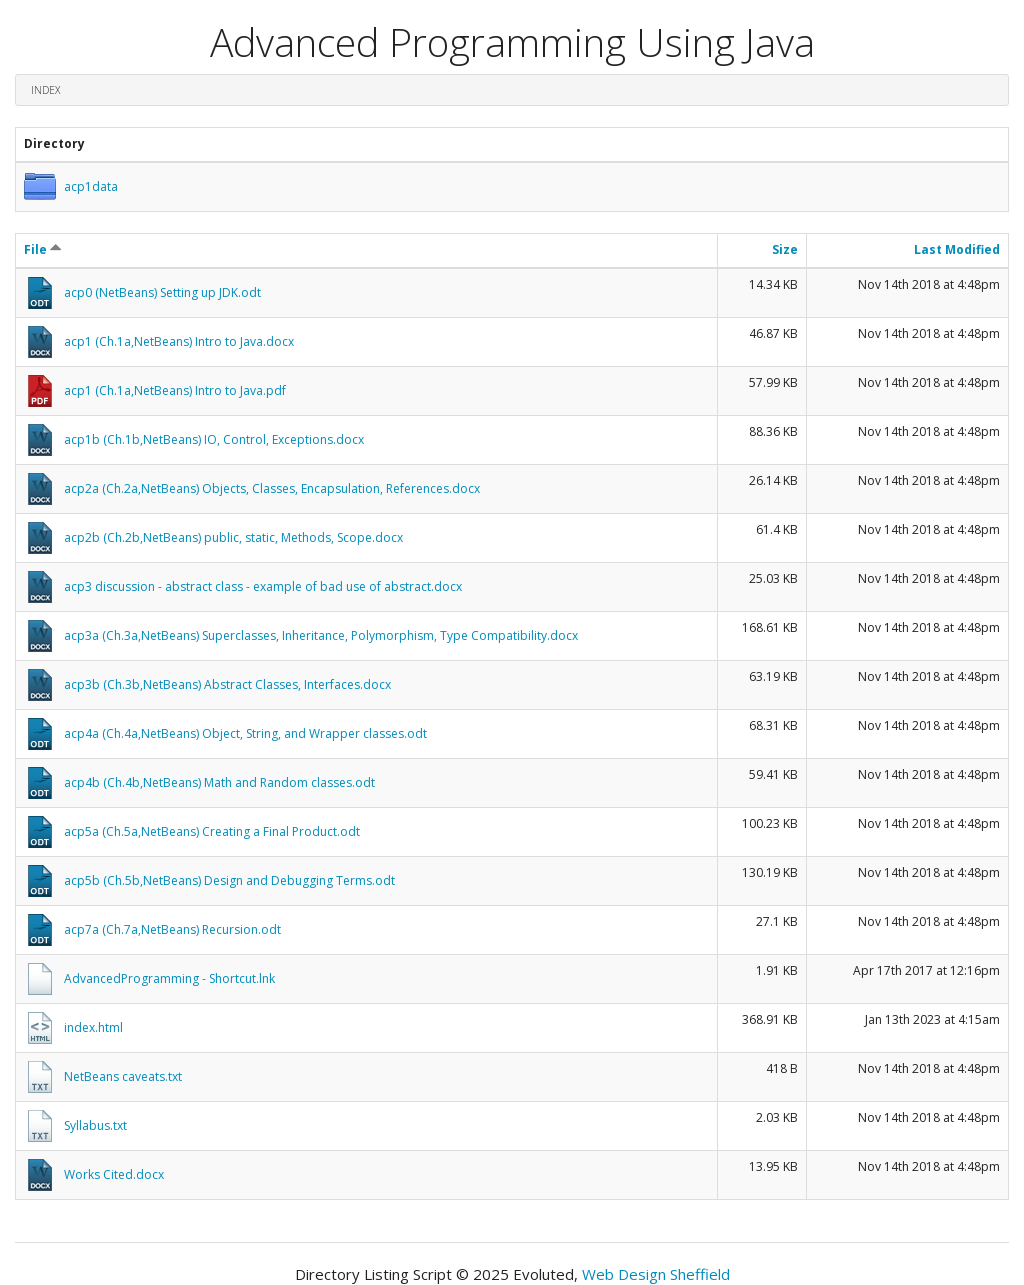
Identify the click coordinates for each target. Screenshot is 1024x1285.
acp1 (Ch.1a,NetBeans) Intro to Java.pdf (175, 390)
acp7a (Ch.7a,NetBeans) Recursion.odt (172, 929)
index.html (93, 1027)
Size (785, 249)
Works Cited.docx (114, 1174)
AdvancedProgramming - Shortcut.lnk (169, 978)
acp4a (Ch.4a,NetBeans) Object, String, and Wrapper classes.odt (245, 733)
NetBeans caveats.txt (123, 1076)
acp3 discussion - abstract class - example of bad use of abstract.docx (263, 586)
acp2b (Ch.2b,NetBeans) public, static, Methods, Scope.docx (233, 537)
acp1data (91, 186)
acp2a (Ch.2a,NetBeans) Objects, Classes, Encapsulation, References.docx (272, 488)
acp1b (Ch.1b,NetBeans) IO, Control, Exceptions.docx (214, 439)
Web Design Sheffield (656, 1274)
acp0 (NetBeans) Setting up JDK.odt (162, 292)
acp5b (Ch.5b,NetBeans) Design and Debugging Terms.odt (229, 880)
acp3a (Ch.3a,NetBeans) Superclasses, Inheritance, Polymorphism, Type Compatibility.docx (321, 635)
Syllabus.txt (95, 1125)
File (43, 249)
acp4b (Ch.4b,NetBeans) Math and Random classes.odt (219, 782)
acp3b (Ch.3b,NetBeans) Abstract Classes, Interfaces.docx (227, 684)
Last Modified (957, 249)
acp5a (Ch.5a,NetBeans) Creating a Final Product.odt (212, 831)
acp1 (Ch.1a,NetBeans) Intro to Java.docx (179, 341)
